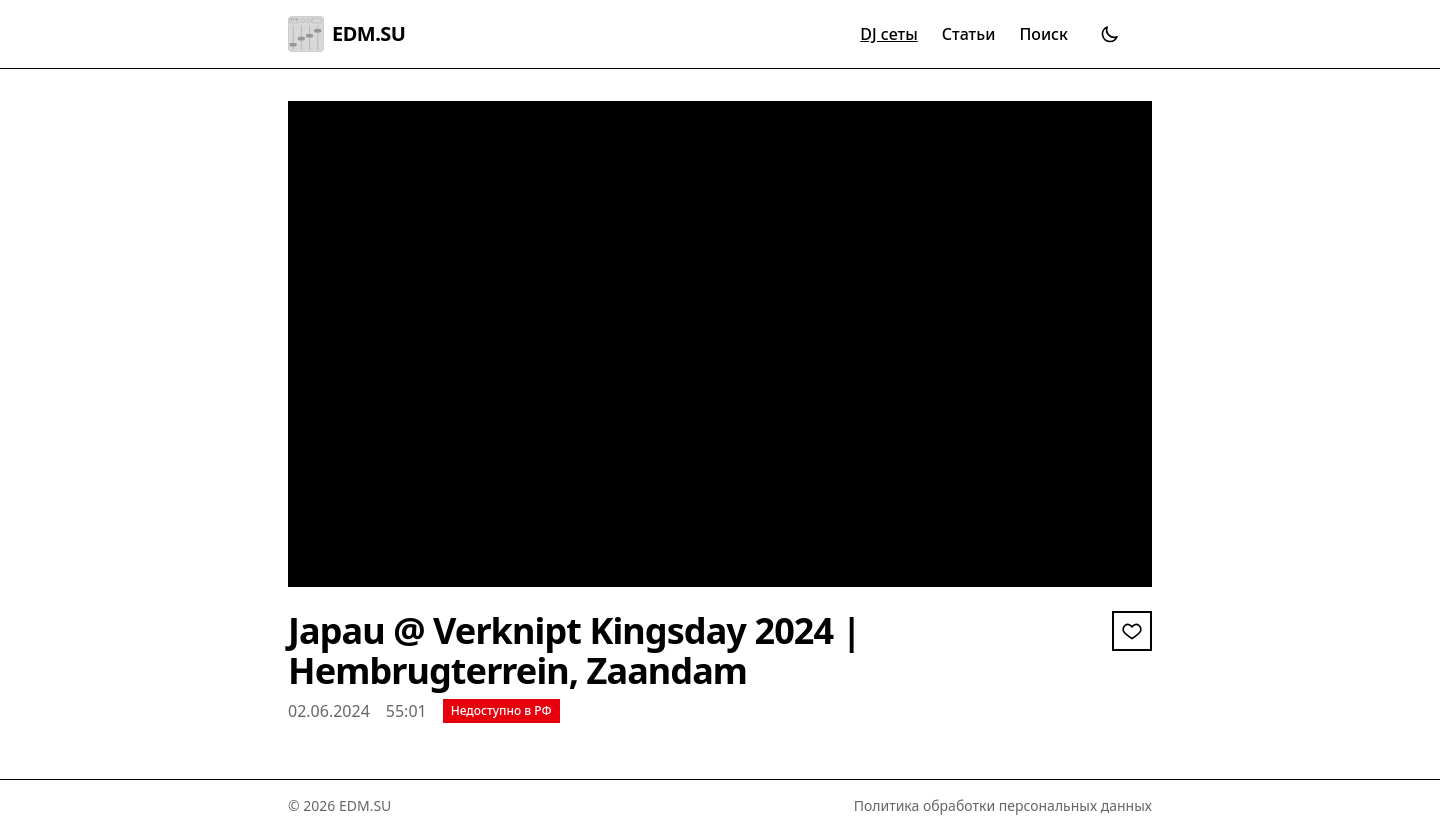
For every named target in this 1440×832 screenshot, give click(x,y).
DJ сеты (888, 34)
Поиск (1043, 34)
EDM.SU (346, 34)
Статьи (969, 34)
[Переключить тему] (1110, 34)
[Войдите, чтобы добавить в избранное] (1132, 631)
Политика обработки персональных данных (1003, 805)
